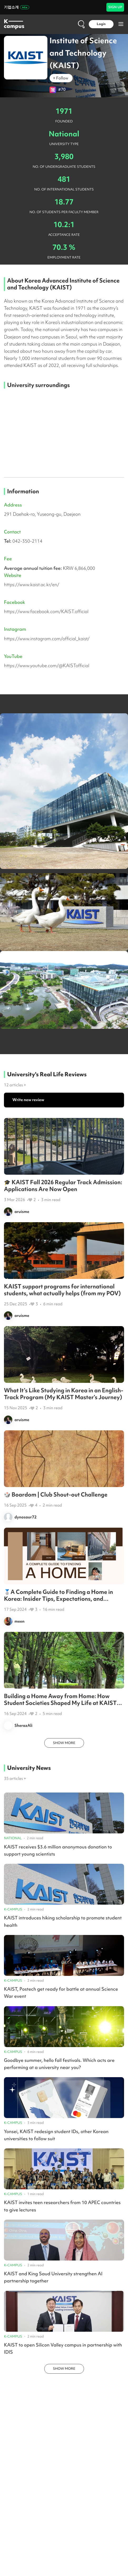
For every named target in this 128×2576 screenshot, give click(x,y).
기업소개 (16, 7)
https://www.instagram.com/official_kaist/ (47, 638)
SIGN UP (115, 7)
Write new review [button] (28, 1099)
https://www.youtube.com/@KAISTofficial (46, 665)
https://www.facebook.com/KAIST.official (46, 611)
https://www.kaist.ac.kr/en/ (31, 584)
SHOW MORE (64, 1743)
